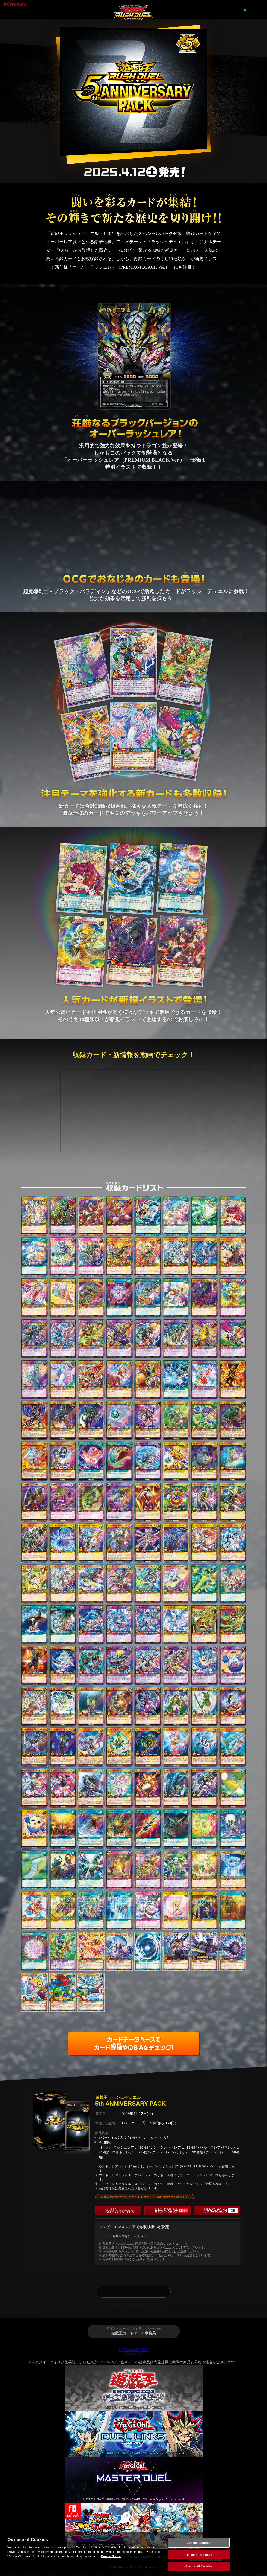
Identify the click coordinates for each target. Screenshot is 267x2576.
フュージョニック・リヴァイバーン (91, 1747)
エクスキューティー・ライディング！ (62, 1257)
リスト (170, 2243)
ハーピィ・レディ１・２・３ (232, 1338)
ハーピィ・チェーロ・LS (204, 1379)
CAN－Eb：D (62, 1379)
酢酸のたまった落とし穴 (91, 1502)
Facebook (131, 2350)
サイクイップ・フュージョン (204, 1829)
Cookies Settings (199, 2542)
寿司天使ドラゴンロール (204, 1706)
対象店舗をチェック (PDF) (131, 2236)
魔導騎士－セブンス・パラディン (119, 1665)
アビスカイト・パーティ (176, 1216)
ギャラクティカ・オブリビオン (91, 1543)
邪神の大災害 (62, 1502)
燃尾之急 (119, 1869)
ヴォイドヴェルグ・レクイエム (147, 1543)
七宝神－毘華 (147, 1379)
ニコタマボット (232, 1665)
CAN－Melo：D (119, 1951)
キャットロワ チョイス (62, 1869)
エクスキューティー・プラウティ (176, 1583)
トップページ (26, 13)
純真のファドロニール (119, 1216)
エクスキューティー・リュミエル (62, 1583)
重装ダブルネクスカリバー (204, 1583)
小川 (34, 1869)
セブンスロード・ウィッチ (147, 1257)
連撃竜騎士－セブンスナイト (34, 1338)
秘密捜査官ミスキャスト (34, 1788)
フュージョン (147, 1951)
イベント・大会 (218, 13)
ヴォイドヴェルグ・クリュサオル (34, 1747)
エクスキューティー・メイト (62, 1461)
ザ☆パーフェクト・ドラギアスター (62, 1338)
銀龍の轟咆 (232, 1829)
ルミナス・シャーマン (91, 1706)
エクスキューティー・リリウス (91, 1583)
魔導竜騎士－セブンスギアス (91, 1665)
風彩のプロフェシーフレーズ (204, 1624)
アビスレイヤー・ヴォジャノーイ (147, 1747)
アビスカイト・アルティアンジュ (119, 1379)
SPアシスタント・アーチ (204, 1543)
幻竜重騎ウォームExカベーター (204, 1951)
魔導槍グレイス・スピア (147, 1829)
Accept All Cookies (199, 2566)
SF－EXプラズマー (91, 1624)
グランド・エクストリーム (119, 1910)
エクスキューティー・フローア (119, 1583)
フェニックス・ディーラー (232, 1379)
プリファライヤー (176, 1420)
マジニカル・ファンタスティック (119, 1420)
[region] (133, 2554)
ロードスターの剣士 (232, 1502)
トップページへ (245, 4)
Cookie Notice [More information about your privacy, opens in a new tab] (111, 2556)
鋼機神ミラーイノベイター (176, 1257)
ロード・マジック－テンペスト (91, 1829)
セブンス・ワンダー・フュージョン (147, 1216)
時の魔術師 (176, 1502)
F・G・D (119, 1502)
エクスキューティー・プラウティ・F (34, 1379)
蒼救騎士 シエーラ (91, 1788)
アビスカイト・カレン (232, 1747)
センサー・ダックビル (232, 1788)
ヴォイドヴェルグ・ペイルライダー (176, 1543)
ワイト (204, 1910)
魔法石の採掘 (34, 1951)
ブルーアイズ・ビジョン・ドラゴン (232, 1869)
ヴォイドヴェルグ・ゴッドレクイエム (119, 1543)
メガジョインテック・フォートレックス (62, 1992)
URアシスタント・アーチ (91, 1379)
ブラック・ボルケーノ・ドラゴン (34, 1420)
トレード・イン (232, 1910)
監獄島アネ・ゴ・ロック (176, 1829)
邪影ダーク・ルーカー (204, 1297)
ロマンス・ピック (62, 1297)
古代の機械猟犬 (232, 1420)
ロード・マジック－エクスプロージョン (62, 1829)
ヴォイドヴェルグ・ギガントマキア (176, 1665)
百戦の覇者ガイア (62, 1951)
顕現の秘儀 (232, 1216)
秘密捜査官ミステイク (62, 1788)
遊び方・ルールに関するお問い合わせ (133, 2331)
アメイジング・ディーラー (204, 1502)
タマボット (34, 1829)
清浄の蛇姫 (91, 1216)
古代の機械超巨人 (176, 1338)
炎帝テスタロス (147, 1502)
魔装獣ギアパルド (34, 1706)
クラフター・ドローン (204, 1788)
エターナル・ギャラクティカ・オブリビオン (147, 1665)
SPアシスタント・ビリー (34, 1583)
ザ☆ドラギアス (176, 1624)
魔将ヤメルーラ (232, 1257)
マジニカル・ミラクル (119, 1788)
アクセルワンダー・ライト (204, 1869)
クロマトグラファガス (176, 1461)
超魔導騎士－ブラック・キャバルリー (119, 1338)
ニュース (49, 13)
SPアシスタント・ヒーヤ (232, 1543)
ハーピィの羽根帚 (119, 1461)
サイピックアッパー (147, 1706)
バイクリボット (147, 1869)
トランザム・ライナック (62, 1543)
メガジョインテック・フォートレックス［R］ (91, 1992)
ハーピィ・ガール (176, 1910)
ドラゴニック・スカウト (34, 1543)
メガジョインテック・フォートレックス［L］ (34, 1992)
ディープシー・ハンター (176, 1788)
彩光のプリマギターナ (34, 1297)
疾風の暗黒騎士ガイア (34, 1665)
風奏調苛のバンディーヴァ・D (91, 1338)
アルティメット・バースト (176, 1379)
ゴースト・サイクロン (147, 1297)
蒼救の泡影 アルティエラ (147, 1461)
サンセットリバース (91, 1257)
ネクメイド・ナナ (204, 1461)
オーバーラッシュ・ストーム (204, 1216)
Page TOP (133, 2354)
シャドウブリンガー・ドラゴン (91, 1420)
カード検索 (240, 13)
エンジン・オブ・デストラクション (91, 1910)
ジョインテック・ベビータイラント (147, 1420)
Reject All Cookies (199, 2554)
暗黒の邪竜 (62, 1420)
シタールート (204, 1420)
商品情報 (81, 13)
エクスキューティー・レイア (147, 1583)
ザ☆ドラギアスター (147, 1624)
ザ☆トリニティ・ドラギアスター (119, 1624)
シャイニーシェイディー (147, 1910)
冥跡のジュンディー (91, 1297)
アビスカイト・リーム (204, 1747)
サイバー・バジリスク (34, 1461)
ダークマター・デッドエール (62, 1747)
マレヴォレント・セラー (34, 1502)
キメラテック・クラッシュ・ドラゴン (204, 1338)
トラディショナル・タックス (232, 1297)
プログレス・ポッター (232, 1461)
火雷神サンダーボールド (91, 1951)
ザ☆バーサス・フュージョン (91, 1461)
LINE (144, 2350)
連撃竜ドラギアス (204, 1257)
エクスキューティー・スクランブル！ (232, 1583)
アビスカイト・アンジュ (176, 1747)
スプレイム (147, 1788)
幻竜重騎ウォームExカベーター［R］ (232, 1951)
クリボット (119, 1706)
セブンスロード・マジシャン (119, 1257)
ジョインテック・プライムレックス (119, 1747)
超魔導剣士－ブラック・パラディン (62, 1216)
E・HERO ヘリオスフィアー (147, 1338)
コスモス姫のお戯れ (34, 1257)
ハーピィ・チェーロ (34, 1910)
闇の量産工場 (62, 1624)
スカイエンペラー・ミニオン (176, 1706)
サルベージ (34, 1624)
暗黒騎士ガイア (62, 1910)
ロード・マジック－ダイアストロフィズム (119, 1829)
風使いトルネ (62, 1706)
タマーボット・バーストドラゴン (204, 1665)
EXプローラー (62, 1665)
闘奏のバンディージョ (232, 1624)
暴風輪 (91, 1869)
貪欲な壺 (119, 1297)
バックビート (176, 1297)
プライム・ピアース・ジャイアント (176, 1869)
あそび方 (185, 13)
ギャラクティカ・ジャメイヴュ (232, 1706)
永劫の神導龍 (34, 1216)
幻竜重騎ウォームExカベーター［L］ (176, 1951)
